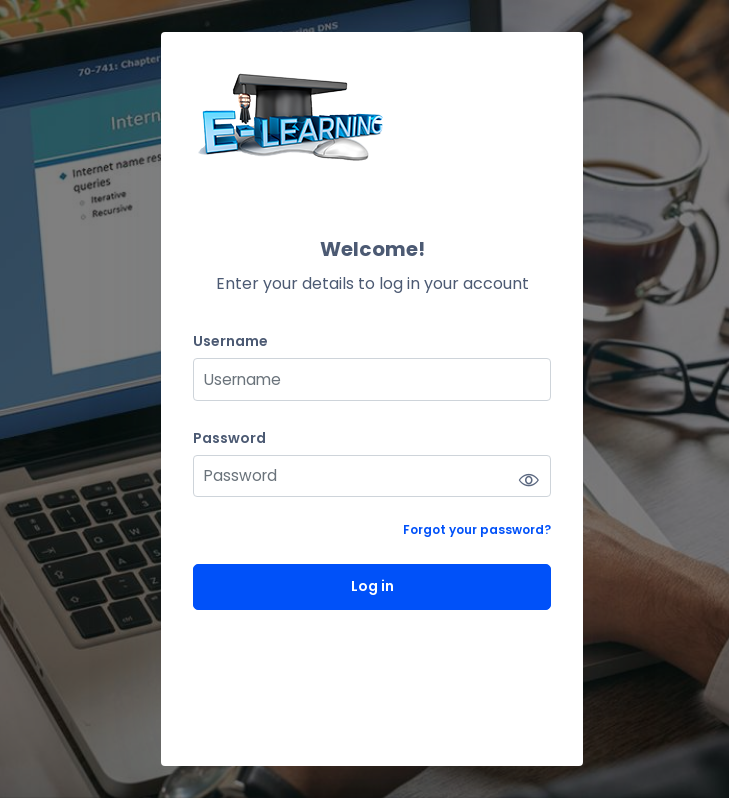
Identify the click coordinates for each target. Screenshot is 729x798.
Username (230, 341)
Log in (372, 586)
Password (229, 438)
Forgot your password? (477, 529)
